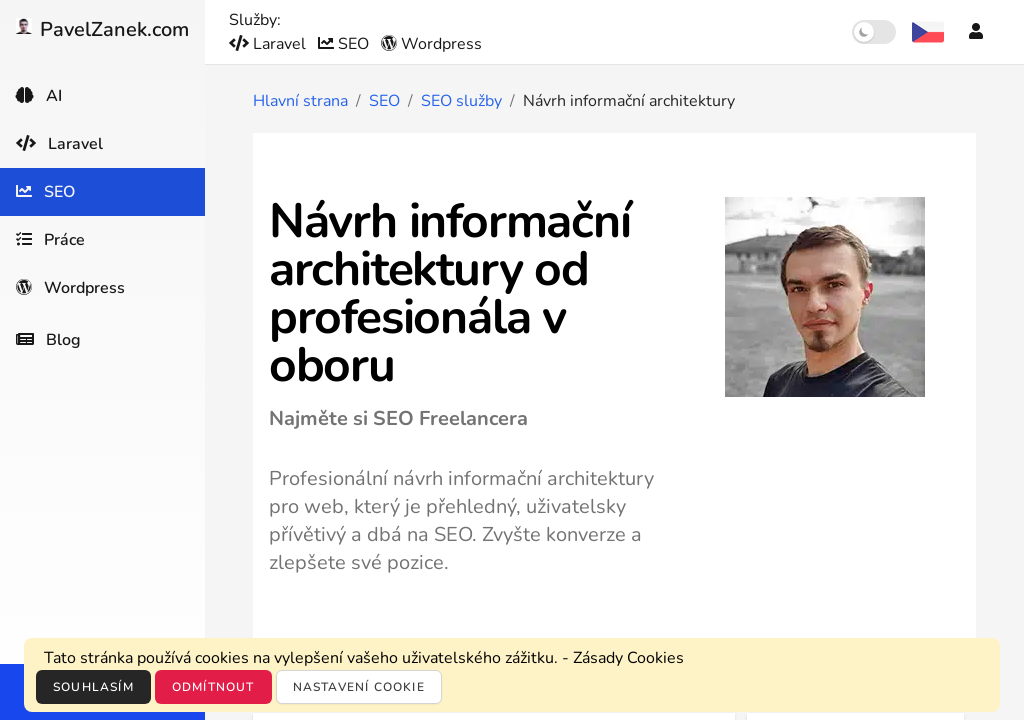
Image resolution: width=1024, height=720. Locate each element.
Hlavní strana (300, 101)
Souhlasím (93, 687)
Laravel (269, 44)
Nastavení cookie (359, 687)
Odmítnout (213, 687)
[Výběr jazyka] (928, 32)
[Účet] (976, 32)
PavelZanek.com (102, 29)
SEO (345, 44)
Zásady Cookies (628, 658)
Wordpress (431, 44)
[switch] (874, 32)
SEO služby (461, 101)
